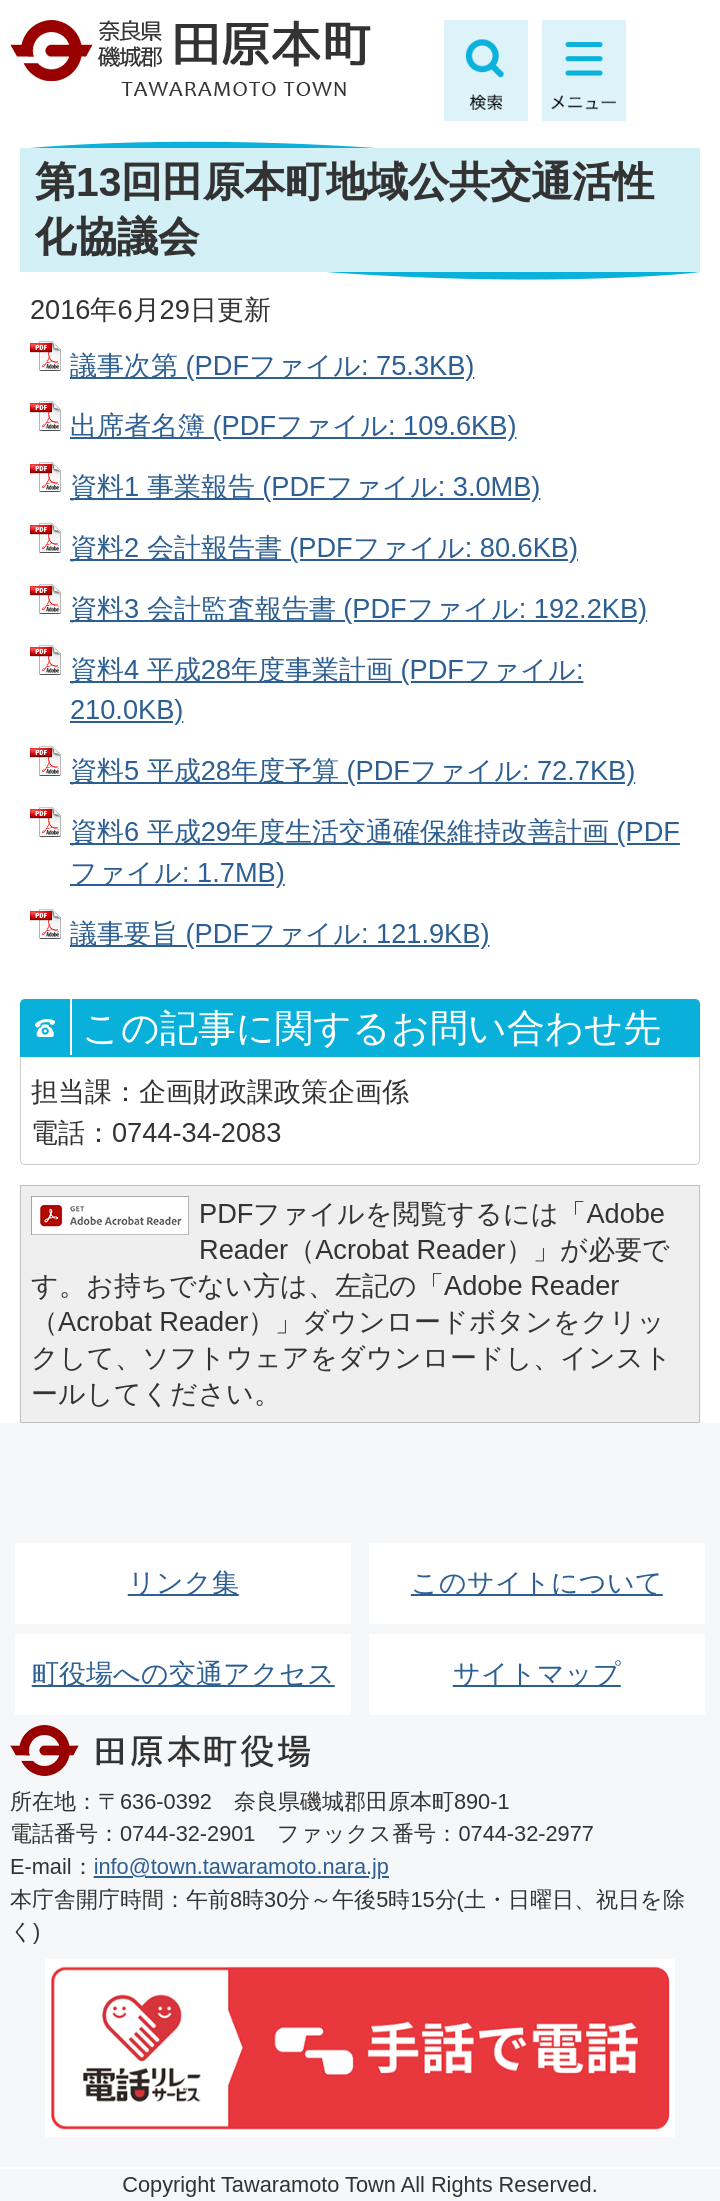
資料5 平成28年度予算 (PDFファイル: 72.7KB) (352, 770)
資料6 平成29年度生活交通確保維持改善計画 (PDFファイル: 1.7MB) (375, 852)
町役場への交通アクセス (183, 1673)
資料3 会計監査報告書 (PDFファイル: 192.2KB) (358, 608)
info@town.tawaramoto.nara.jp (241, 1866)
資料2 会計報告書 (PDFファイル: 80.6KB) (324, 547)
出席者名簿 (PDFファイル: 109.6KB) (293, 425)
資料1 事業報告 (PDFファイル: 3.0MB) (305, 486)
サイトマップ (537, 1673)
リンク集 (183, 1582)
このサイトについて (537, 1582)
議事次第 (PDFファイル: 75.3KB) (272, 365)
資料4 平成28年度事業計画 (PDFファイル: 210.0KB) (326, 690)
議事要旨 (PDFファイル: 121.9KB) (279, 933)
